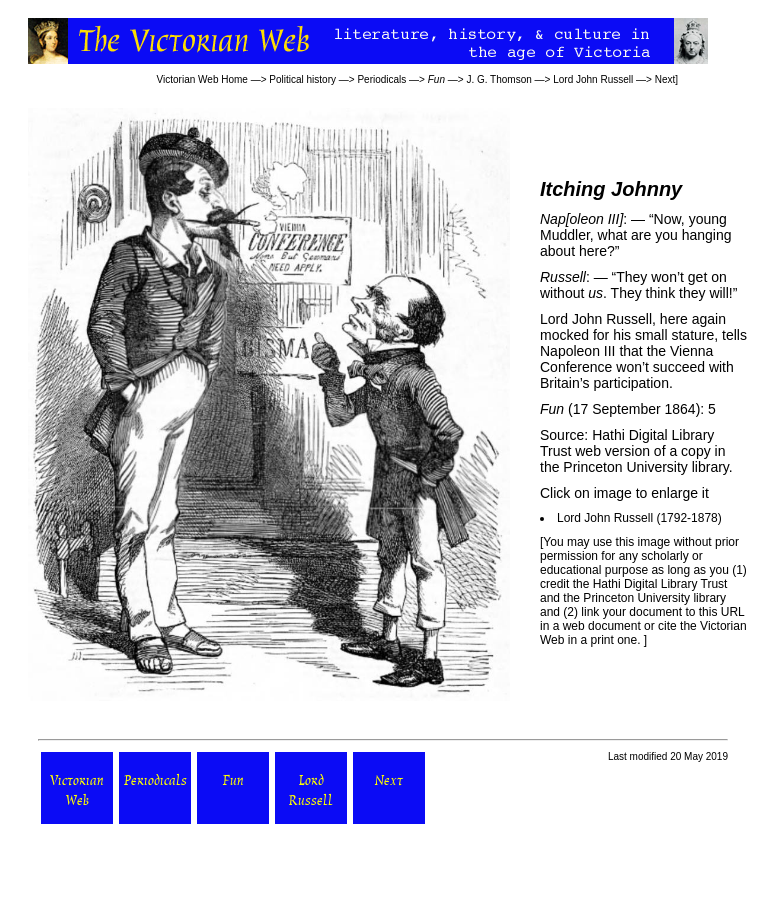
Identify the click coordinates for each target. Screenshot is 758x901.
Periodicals (381, 79)
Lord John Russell (593, 79)
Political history (302, 79)
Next (665, 79)
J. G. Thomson (498, 79)
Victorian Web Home (202, 79)
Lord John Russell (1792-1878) (639, 518)
